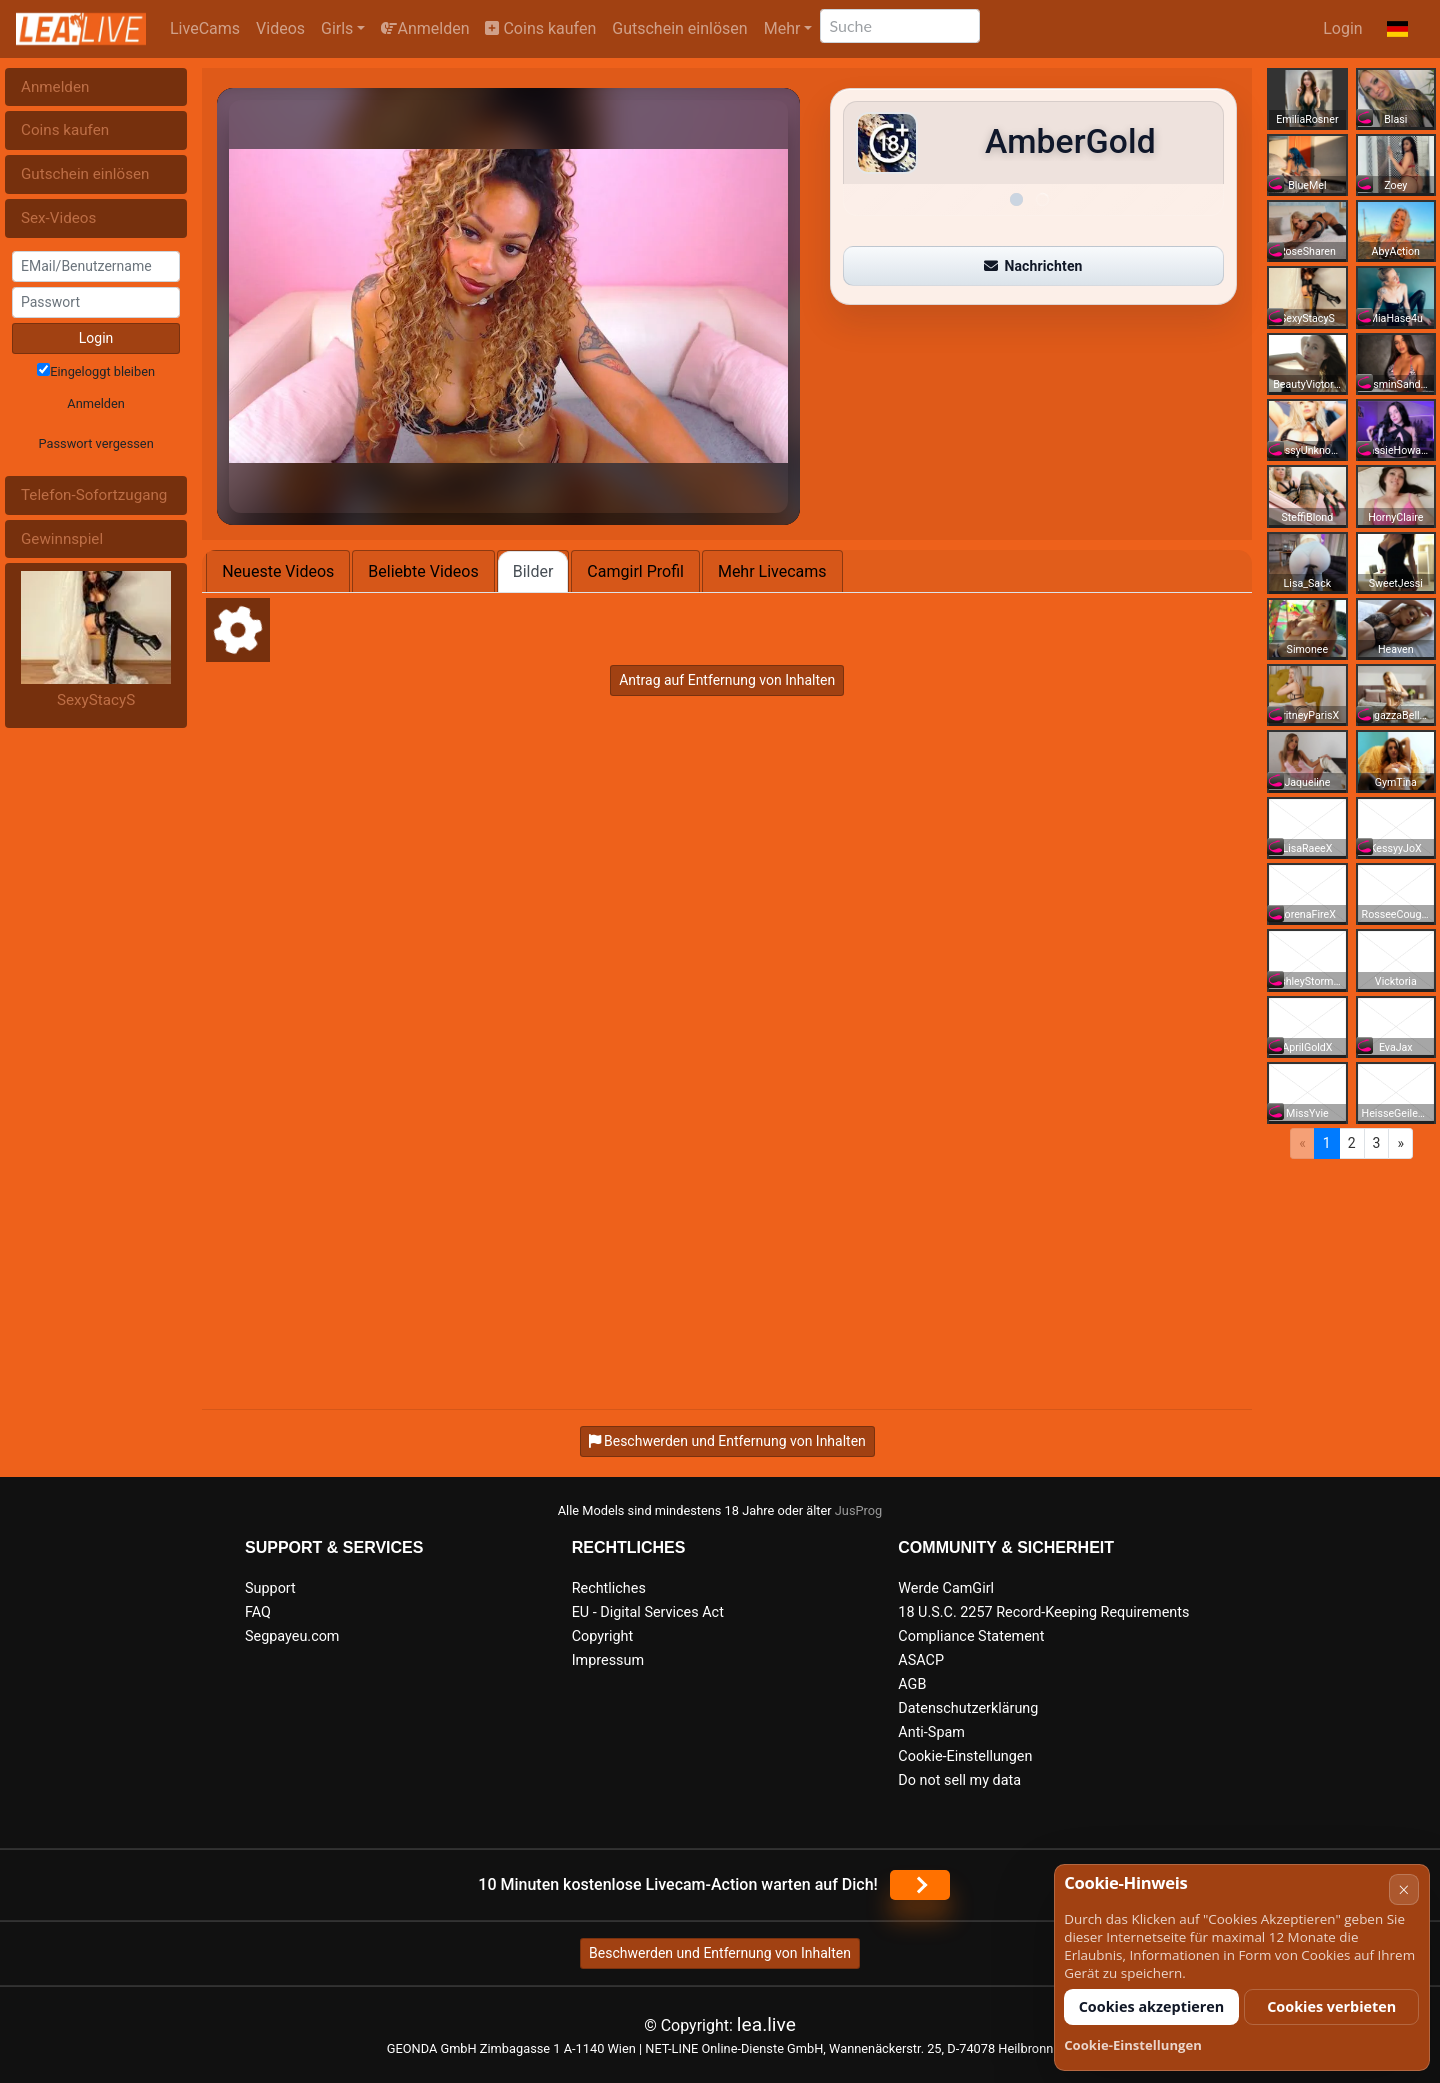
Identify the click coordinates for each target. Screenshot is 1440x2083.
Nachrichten (1033, 266)
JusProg (859, 1510)
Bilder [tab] (533, 571)
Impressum (608, 1660)
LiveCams (205, 28)
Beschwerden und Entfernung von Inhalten (720, 1953)
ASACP (921, 1660)
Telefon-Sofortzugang (94, 495)
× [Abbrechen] (1403, 1889)
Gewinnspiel (62, 539)
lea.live (766, 2024)
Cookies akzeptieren (1152, 2006)
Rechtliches (609, 1588)
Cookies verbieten (1331, 2006)
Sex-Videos (58, 218)
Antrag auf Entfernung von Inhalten (727, 680)
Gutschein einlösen (679, 28)
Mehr (782, 28)
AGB (912, 1684)
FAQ (258, 1612)
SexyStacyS (96, 700)
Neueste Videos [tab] (278, 571)
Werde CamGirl (946, 1588)
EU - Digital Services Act (648, 1612)
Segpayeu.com (292, 1636)
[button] (1397, 29)
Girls (337, 28)
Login (1342, 28)
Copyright (602, 1636)
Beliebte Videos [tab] (423, 571)
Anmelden (425, 28)
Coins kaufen (540, 28)
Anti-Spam (931, 1732)
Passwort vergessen (95, 443)
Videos (280, 28)
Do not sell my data (959, 1780)
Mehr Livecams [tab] (772, 571)
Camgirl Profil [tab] (635, 571)
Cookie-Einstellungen (965, 1756)
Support (270, 1588)
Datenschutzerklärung (968, 1708)
